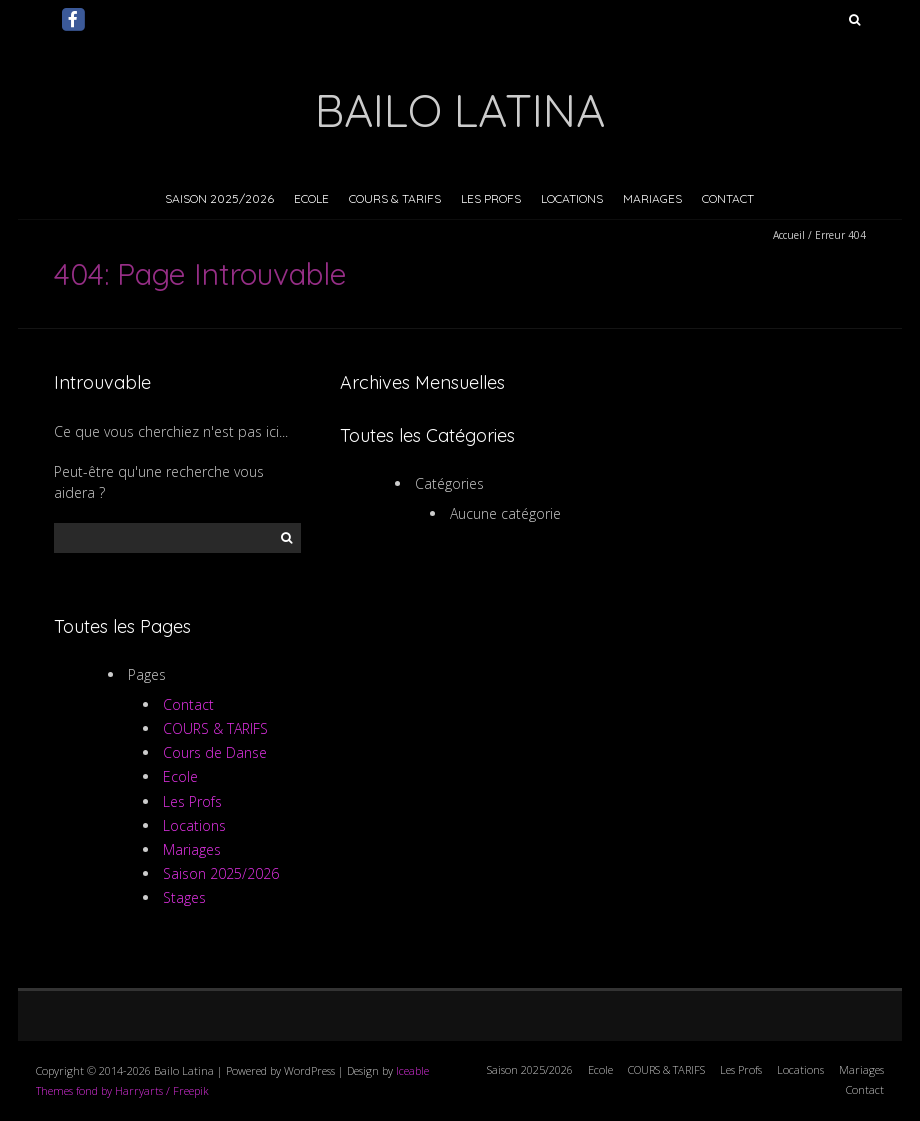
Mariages (652, 198)
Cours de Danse (215, 752)
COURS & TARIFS (395, 198)
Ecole (311, 198)
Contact (728, 198)
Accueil (789, 235)
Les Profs (491, 198)
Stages (184, 897)
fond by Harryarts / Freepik (142, 1090)
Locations (572, 198)
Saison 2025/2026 (219, 198)
